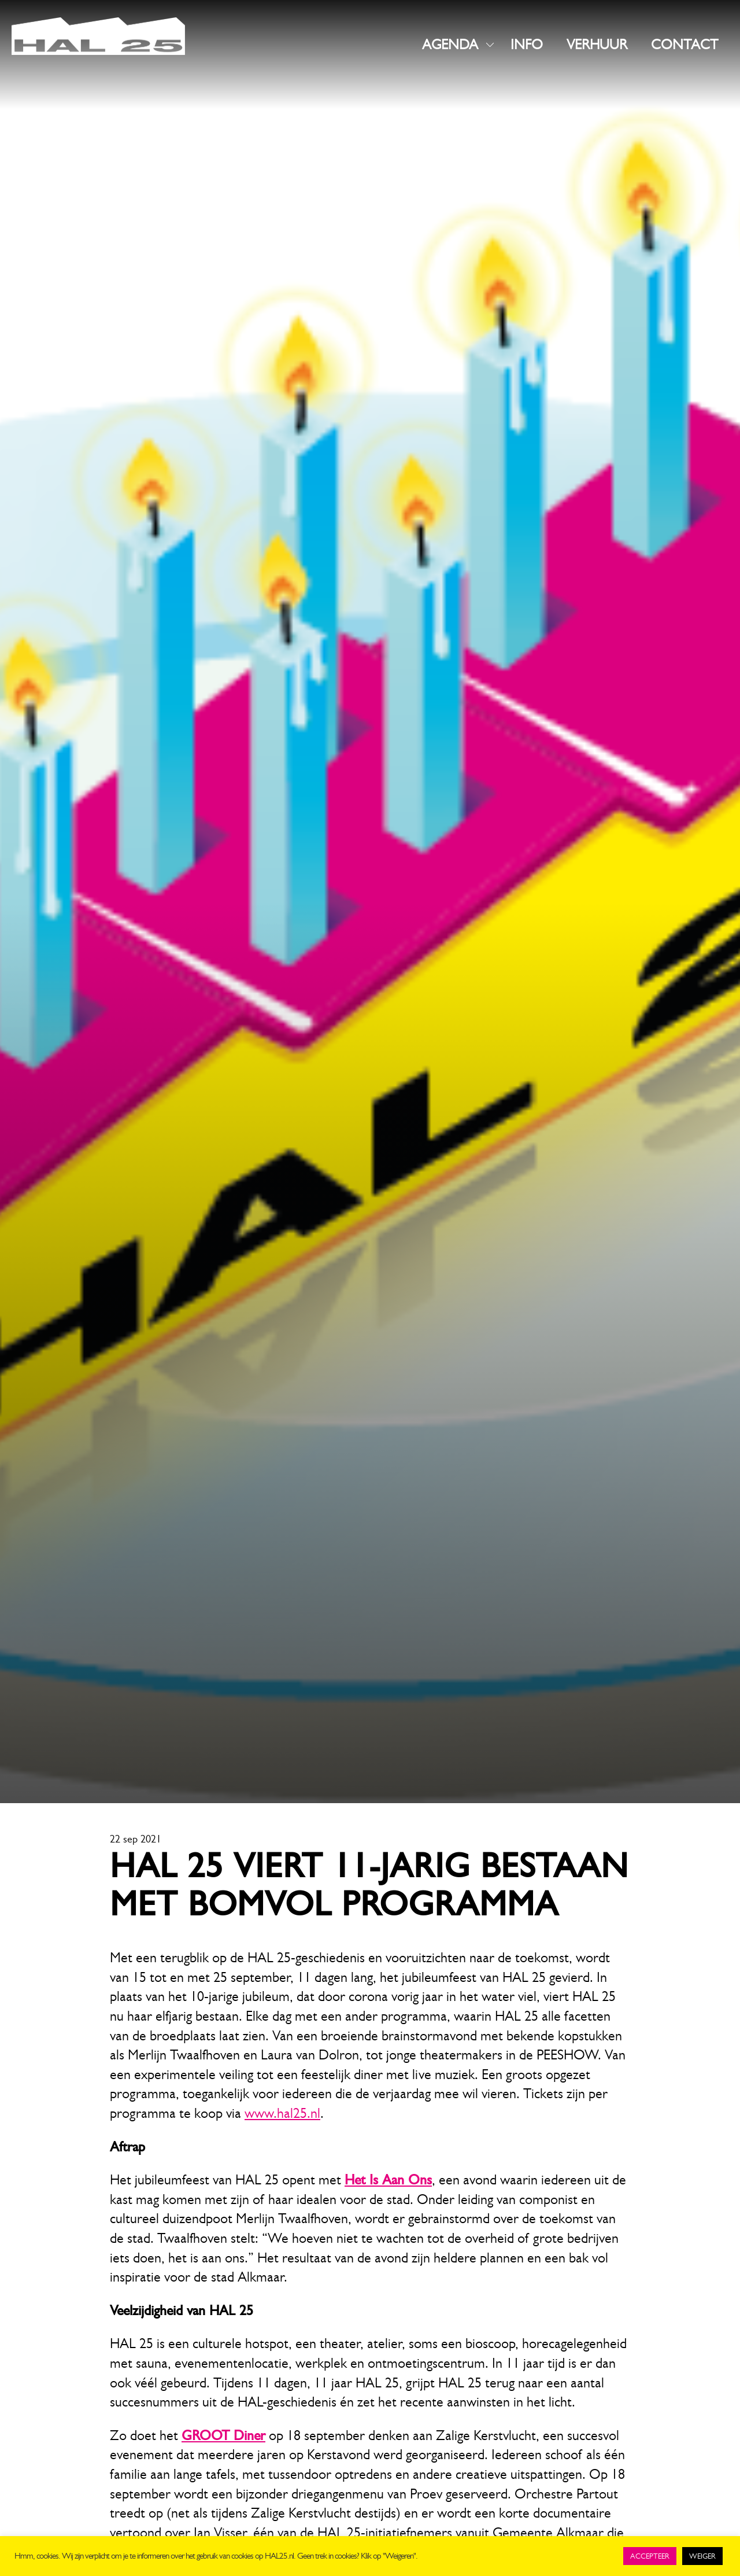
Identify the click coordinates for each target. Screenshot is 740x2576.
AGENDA (450, 44)
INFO (526, 44)
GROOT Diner (223, 2435)
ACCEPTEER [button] (649, 2556)
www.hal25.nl (282, 2113)
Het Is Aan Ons (388, 2180)
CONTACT (684, 44)
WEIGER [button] (702, 2556)
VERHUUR (597, 44)
